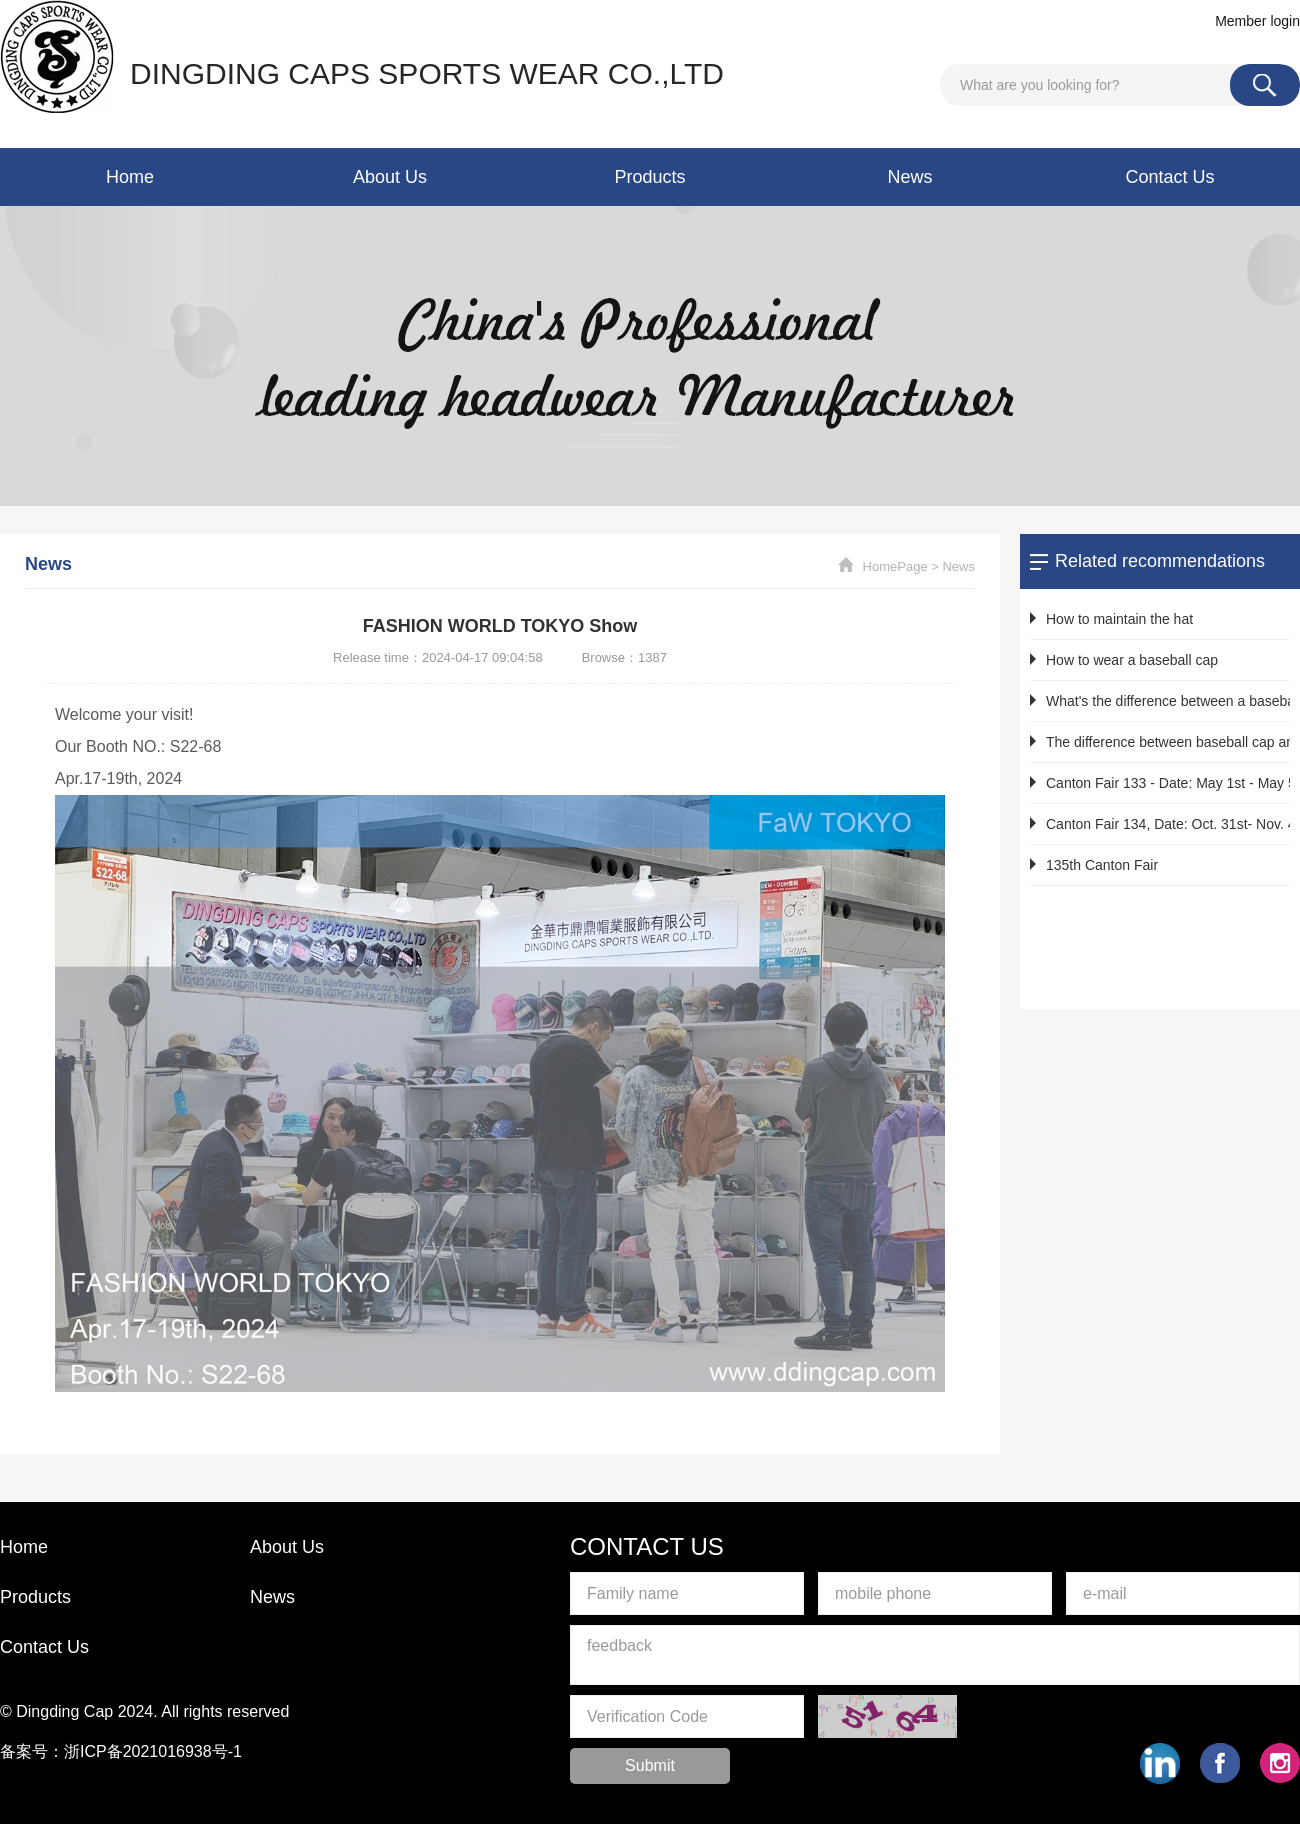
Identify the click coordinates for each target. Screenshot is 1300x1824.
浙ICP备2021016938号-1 (153, 1751)
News (909, 177)
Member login (1257, 21)
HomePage (895, 566)
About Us (390, 177)
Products (649, 177)
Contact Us (1169, 177)
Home (130, 177)
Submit (650, 1765)
